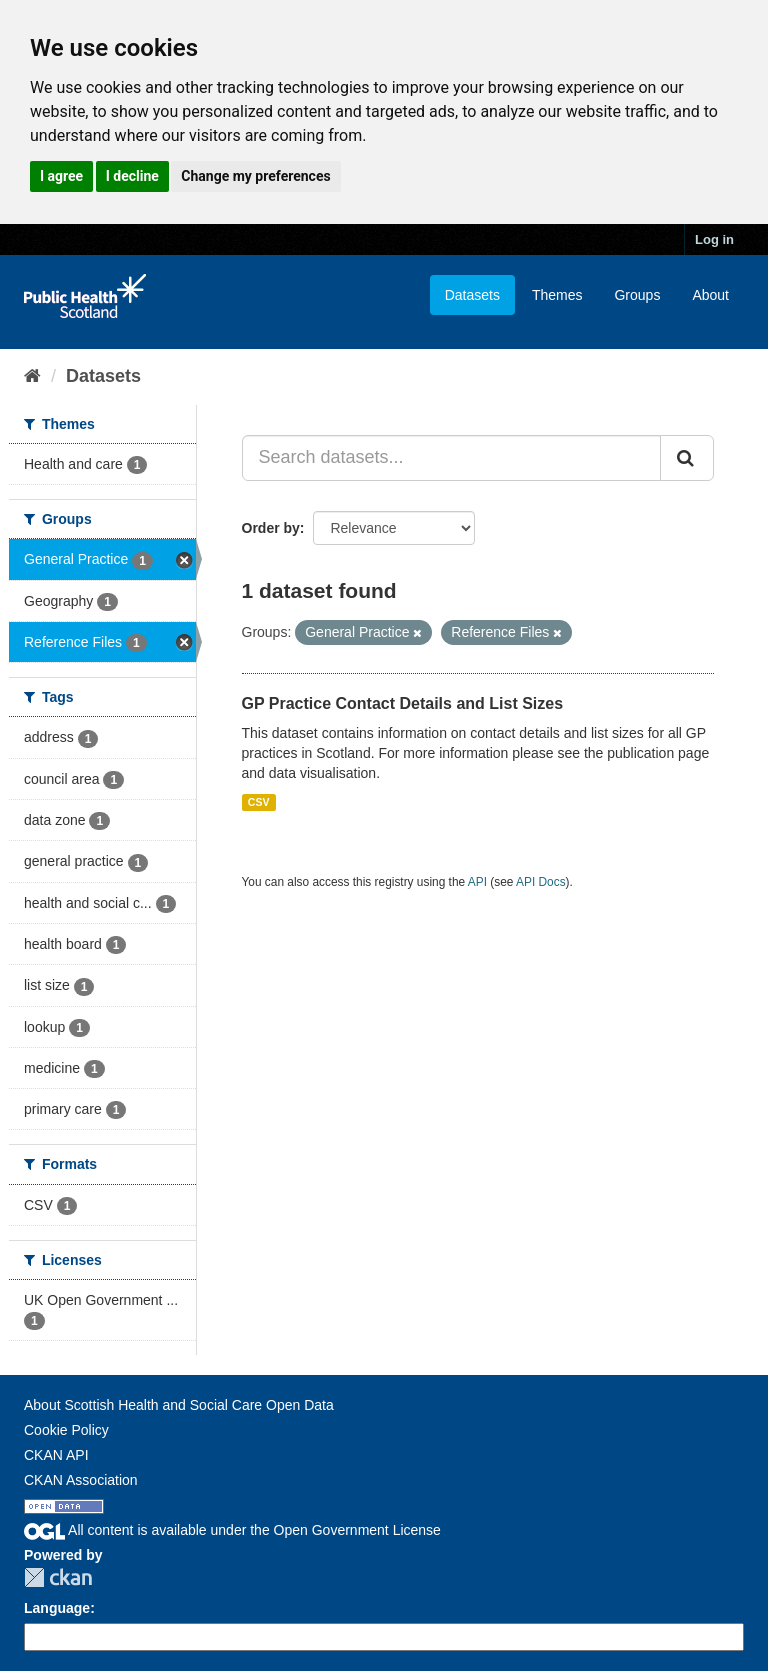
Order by (271, 528)
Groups (637, 295)
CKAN (58, 1577)
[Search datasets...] (452, 458)
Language (57, 1608)
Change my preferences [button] (255, 176)
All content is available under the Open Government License (232, 1530)
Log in (714, 239)
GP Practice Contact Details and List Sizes (403, 703)
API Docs (541, 882)
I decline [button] (132, 176)
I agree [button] (61, 176)
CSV (259, 802)
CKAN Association (81, 1480)
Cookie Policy (66, 1430)
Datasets (472, 295)
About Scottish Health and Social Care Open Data (179, 1405)
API (477, 882)
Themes (557, 295)
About (710, 295)
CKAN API (56, 1455)
